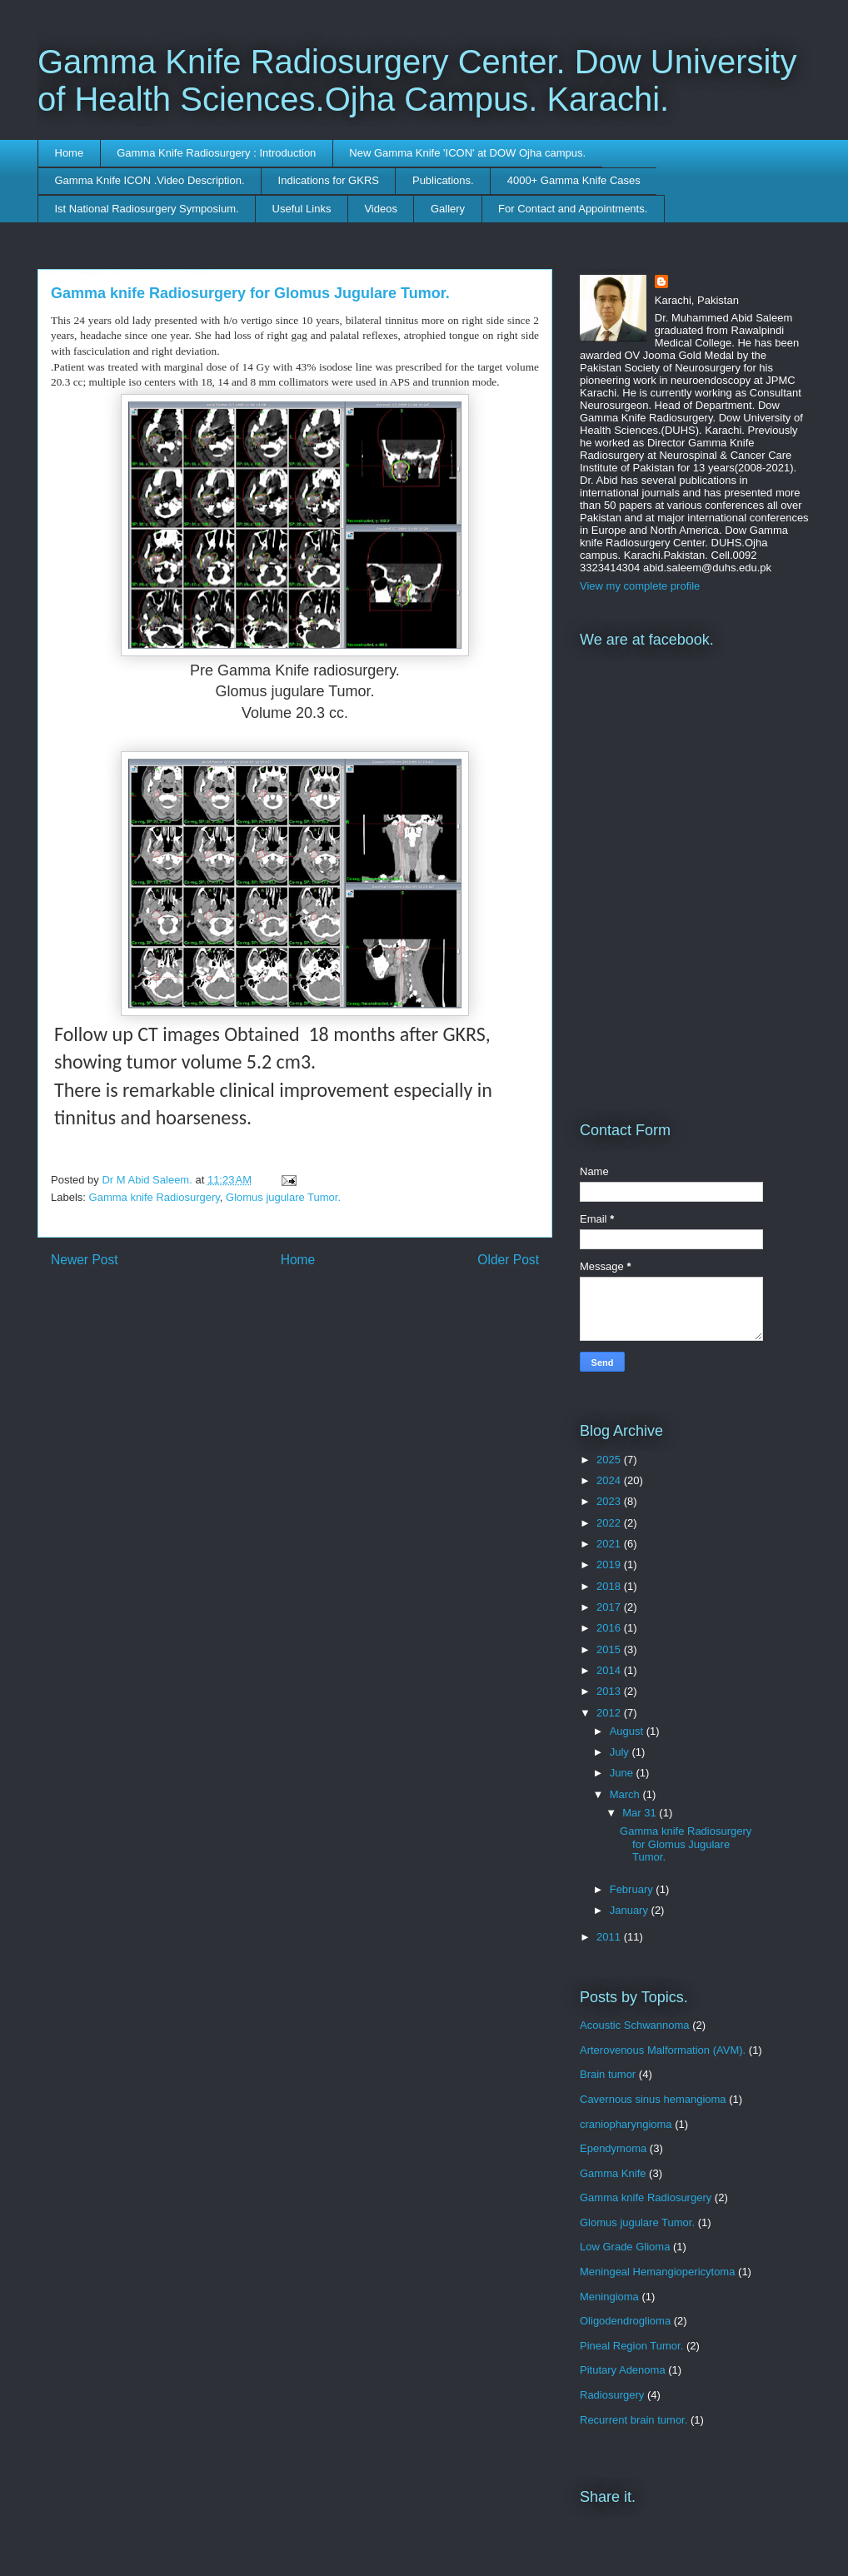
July (621, 1752)
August (628, 1731)
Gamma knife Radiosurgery (154, 1197)
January (630, 1910)
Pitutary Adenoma (623, 2370)
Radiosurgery (612, 2395)
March (626, 1794)
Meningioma (609, 2296)
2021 (610, 1543)
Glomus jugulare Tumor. (283, 1197)
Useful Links (302, 208)
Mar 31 (640, 1812)
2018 (610, 1586)
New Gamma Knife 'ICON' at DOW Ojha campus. (467, 153)
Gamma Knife (613, 2173)
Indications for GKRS (328, 180)
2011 (610, 1937)
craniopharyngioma (626, 2124)
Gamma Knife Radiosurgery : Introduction (216, 153)
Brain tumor (608, 2074)
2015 (610, 1649)
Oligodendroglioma (625, 2320)
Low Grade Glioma (625, 2246)
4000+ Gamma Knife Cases (574, 180)
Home (69, 153)
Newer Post (84, 1260)
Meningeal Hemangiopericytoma (657, 2271)
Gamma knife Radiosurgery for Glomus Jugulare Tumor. (685, 1844)
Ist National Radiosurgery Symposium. (147, 208)
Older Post (508, 1260)
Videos (380, 208)
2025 (610, 1459)
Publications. (443, 180)
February (633, 1889)
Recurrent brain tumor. (633, 2420)
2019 (610, 1564)
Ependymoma (613, 2148)
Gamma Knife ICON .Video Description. (150, 180)
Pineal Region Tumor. (631, 2345)
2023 (610, 1501)
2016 (610, 1628)
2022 (610, 1523)
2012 (610, 1713)
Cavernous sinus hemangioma (653, 2099)
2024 (610, 1480)
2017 (610, 1607)
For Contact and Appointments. (572, 208)
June (623, 1772)
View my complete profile (640, 586)
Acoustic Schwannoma (635, 2025)
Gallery (448, 208)
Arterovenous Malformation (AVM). (663, 2050)
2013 (610, 1691)
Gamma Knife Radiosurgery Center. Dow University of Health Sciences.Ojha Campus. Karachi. (416, 80)
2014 (610, 1670)
